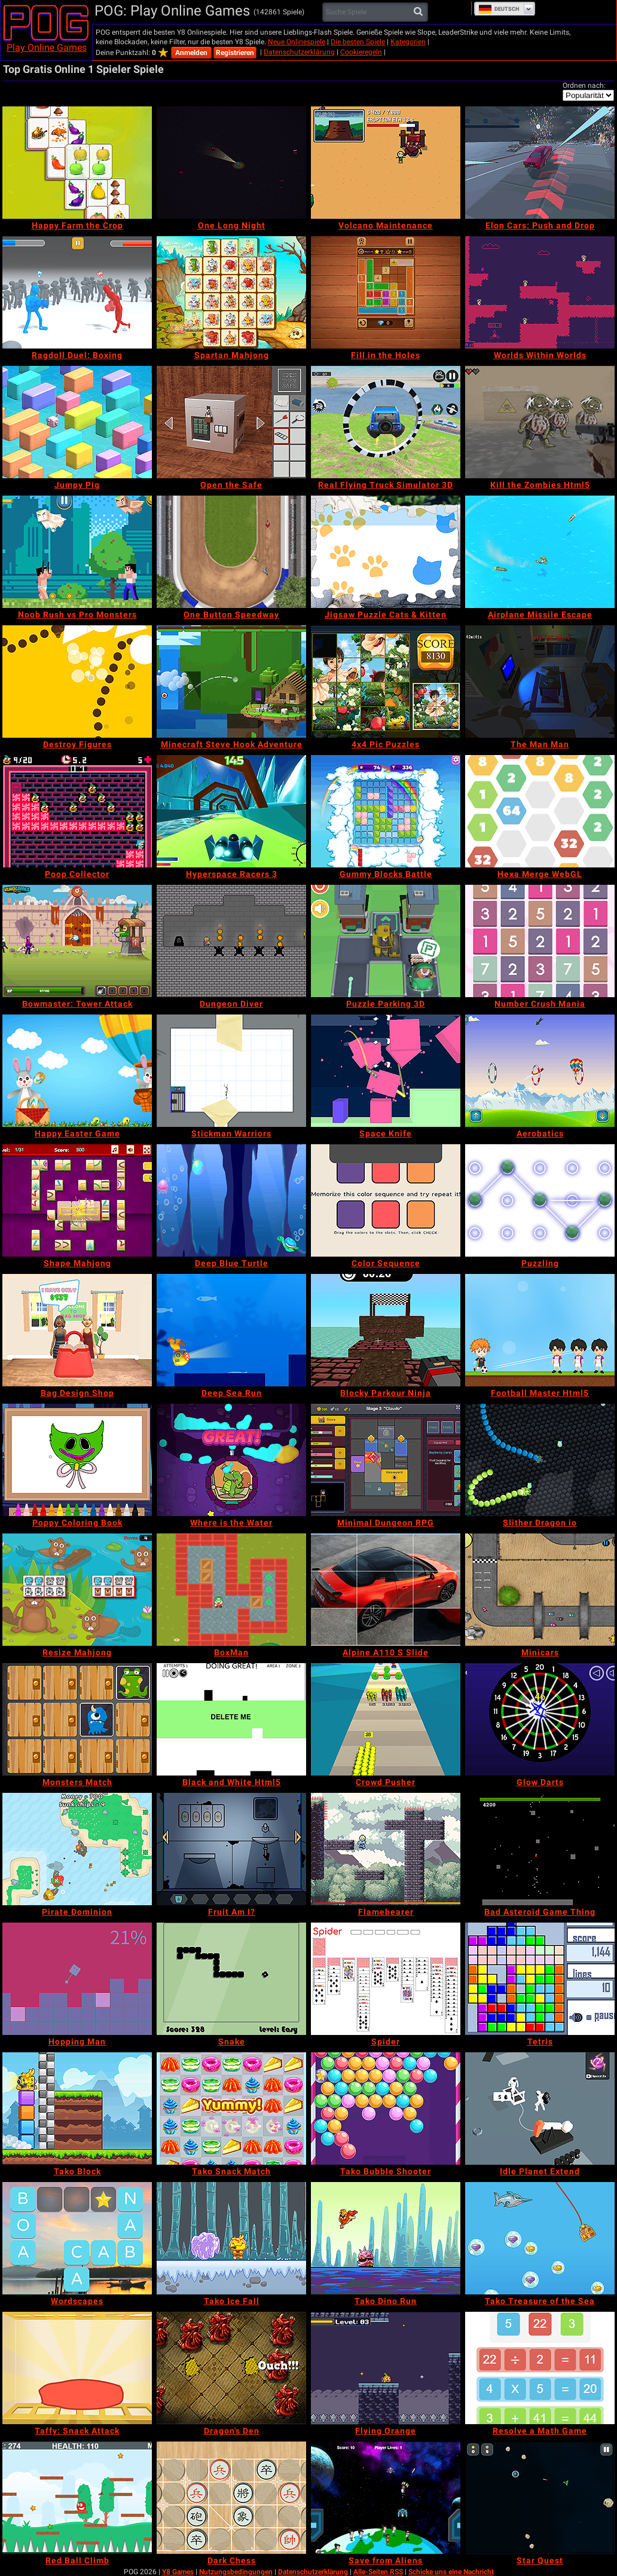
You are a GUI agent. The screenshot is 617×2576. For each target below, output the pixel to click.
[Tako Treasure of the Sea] (540, 2238)
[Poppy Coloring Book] (77, 1460)
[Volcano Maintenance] (385, 162)
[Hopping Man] (77, 1979)
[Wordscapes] (77, 2238)
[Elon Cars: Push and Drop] (540, 162)
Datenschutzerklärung (299, 52)
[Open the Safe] (231, 422)
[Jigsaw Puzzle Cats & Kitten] (385, 552)
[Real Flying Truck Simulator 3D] (385, 422)
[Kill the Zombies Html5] (540, 422)
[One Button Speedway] (231, 552)
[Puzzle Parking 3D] (385, 941)
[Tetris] (540, 1979)
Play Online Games (47, 47)
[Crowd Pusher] (385, 1719)
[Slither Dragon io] (540, 1460)
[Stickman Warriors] (231, 1070)
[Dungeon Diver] (231, 941)
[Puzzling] (540, 1200)
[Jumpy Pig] (77, 422)
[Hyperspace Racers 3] (231, 811)
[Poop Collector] (77, 811)
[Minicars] (540, 1589)
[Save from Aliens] (385, 2497)
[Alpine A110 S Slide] (385, 1589)
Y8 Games (178, 2572)
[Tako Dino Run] (385, 2238)
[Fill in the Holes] (385, 292)
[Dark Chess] (231, 2497)
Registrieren (235, 52)
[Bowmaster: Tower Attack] (77, 941)
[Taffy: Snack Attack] (77, 2368)
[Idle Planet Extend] (540, 2108)
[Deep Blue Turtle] (231, 1200)
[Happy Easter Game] (77, 1070)
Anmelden (191, 52)
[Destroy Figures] (77, 681)
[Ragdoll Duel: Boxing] (77, 292)
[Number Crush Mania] (540, 941)
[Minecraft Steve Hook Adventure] (231, 681)
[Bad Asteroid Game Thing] (540, 1849)
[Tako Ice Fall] (231, 2238)
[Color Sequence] (385, 1200)
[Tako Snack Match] (231, 2108)
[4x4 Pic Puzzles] (385, 681)
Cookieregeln (361, 52)
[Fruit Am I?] (231, 1849)
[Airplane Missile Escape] (540, 552)
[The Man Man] (540, 681)
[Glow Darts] (540, 1719)
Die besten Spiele (358, 42)
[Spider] (385, 1979)
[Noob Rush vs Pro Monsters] (77, 552)
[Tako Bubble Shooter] (385, 2108)
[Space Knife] (385, 1070)
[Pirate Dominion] (77, 1849)
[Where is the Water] (231, 1460)
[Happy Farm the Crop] (77, 162)
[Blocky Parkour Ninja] (385, 1330)
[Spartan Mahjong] (231, 292)
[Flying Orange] (385, 2368)
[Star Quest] (540, 2497)
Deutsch (498, 9)
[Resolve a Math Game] (540, 2368)
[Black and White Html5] (231, 1719)
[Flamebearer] (385, 1849)
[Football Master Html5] (540, 1330)
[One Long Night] (231, 162)
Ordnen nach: (584, 85)
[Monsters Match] (77, 1719)
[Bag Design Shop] (77, 1330)
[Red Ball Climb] (77, 2497)
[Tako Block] (77, 2108)
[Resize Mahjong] (77, 1589)
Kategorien (408, 42)
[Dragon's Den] (231, 2368)
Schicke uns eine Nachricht (451, 2572)
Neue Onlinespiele (296, 42)
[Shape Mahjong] (77, 1200)
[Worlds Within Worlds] (540, 292)
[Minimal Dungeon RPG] (385, 1460)
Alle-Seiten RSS (378, 2572)
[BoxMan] (231, 1589)
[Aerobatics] (540, 1070)
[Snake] (231, 1979)
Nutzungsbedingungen (236, 2572)
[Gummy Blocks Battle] (385, 811)
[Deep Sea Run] (231, 1330)
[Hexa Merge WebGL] (540, 811)
